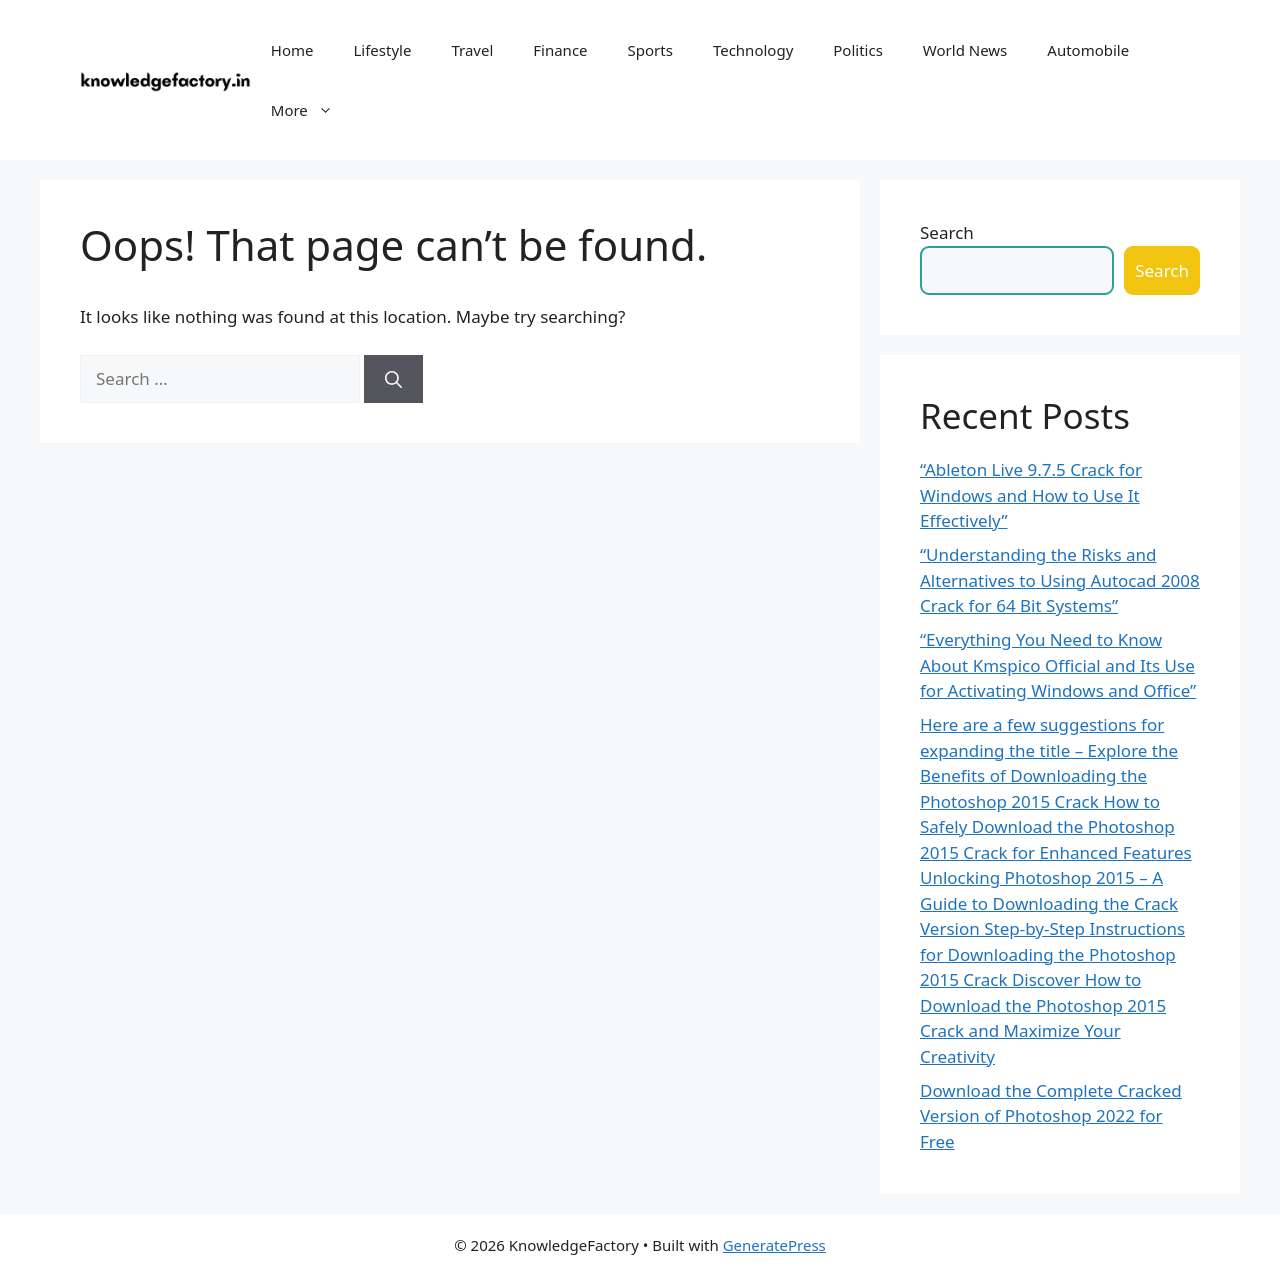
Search (947, 232)
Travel (472, 50)
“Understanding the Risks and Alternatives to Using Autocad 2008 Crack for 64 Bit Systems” (1060, 580)
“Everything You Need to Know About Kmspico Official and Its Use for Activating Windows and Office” (1058, 665)
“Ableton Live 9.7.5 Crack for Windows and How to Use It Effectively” (1031, 495)
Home (292, 50)
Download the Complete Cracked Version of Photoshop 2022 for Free (1051, 1116)
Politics (858, 50)
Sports (650, 50)
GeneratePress (774, 1245)
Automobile (1088, 50)
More (312, 110)
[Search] (393, 379)
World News (965, 50)
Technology (753, 50)
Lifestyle (382, 50)
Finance (560, 50)
